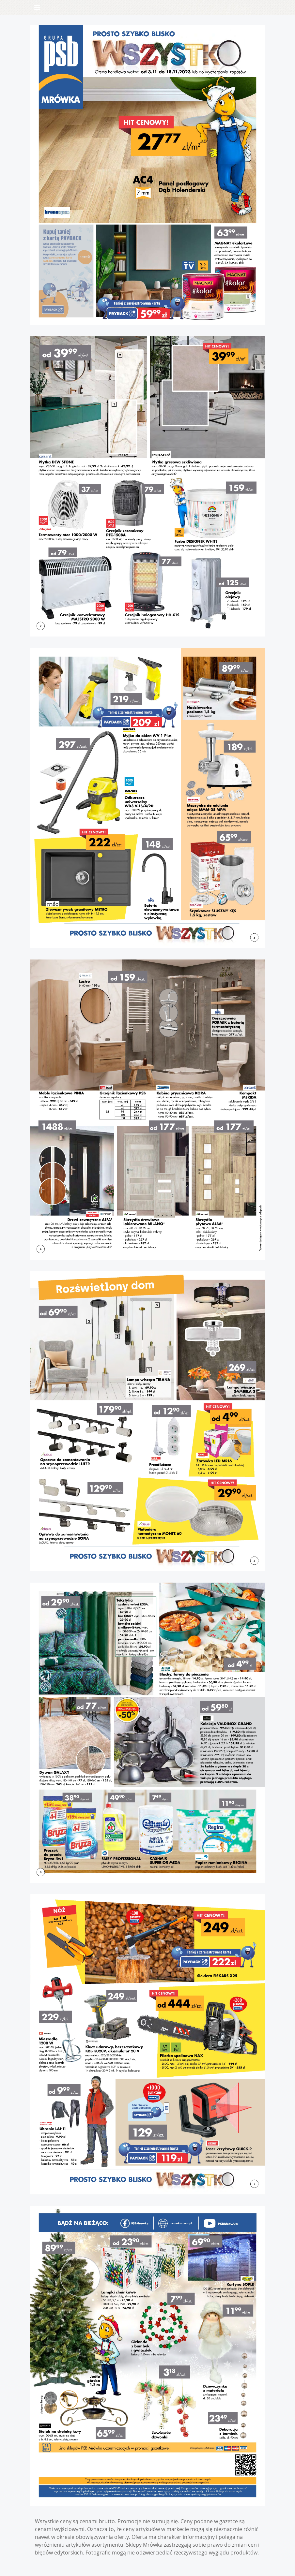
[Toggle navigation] (37, 7)
